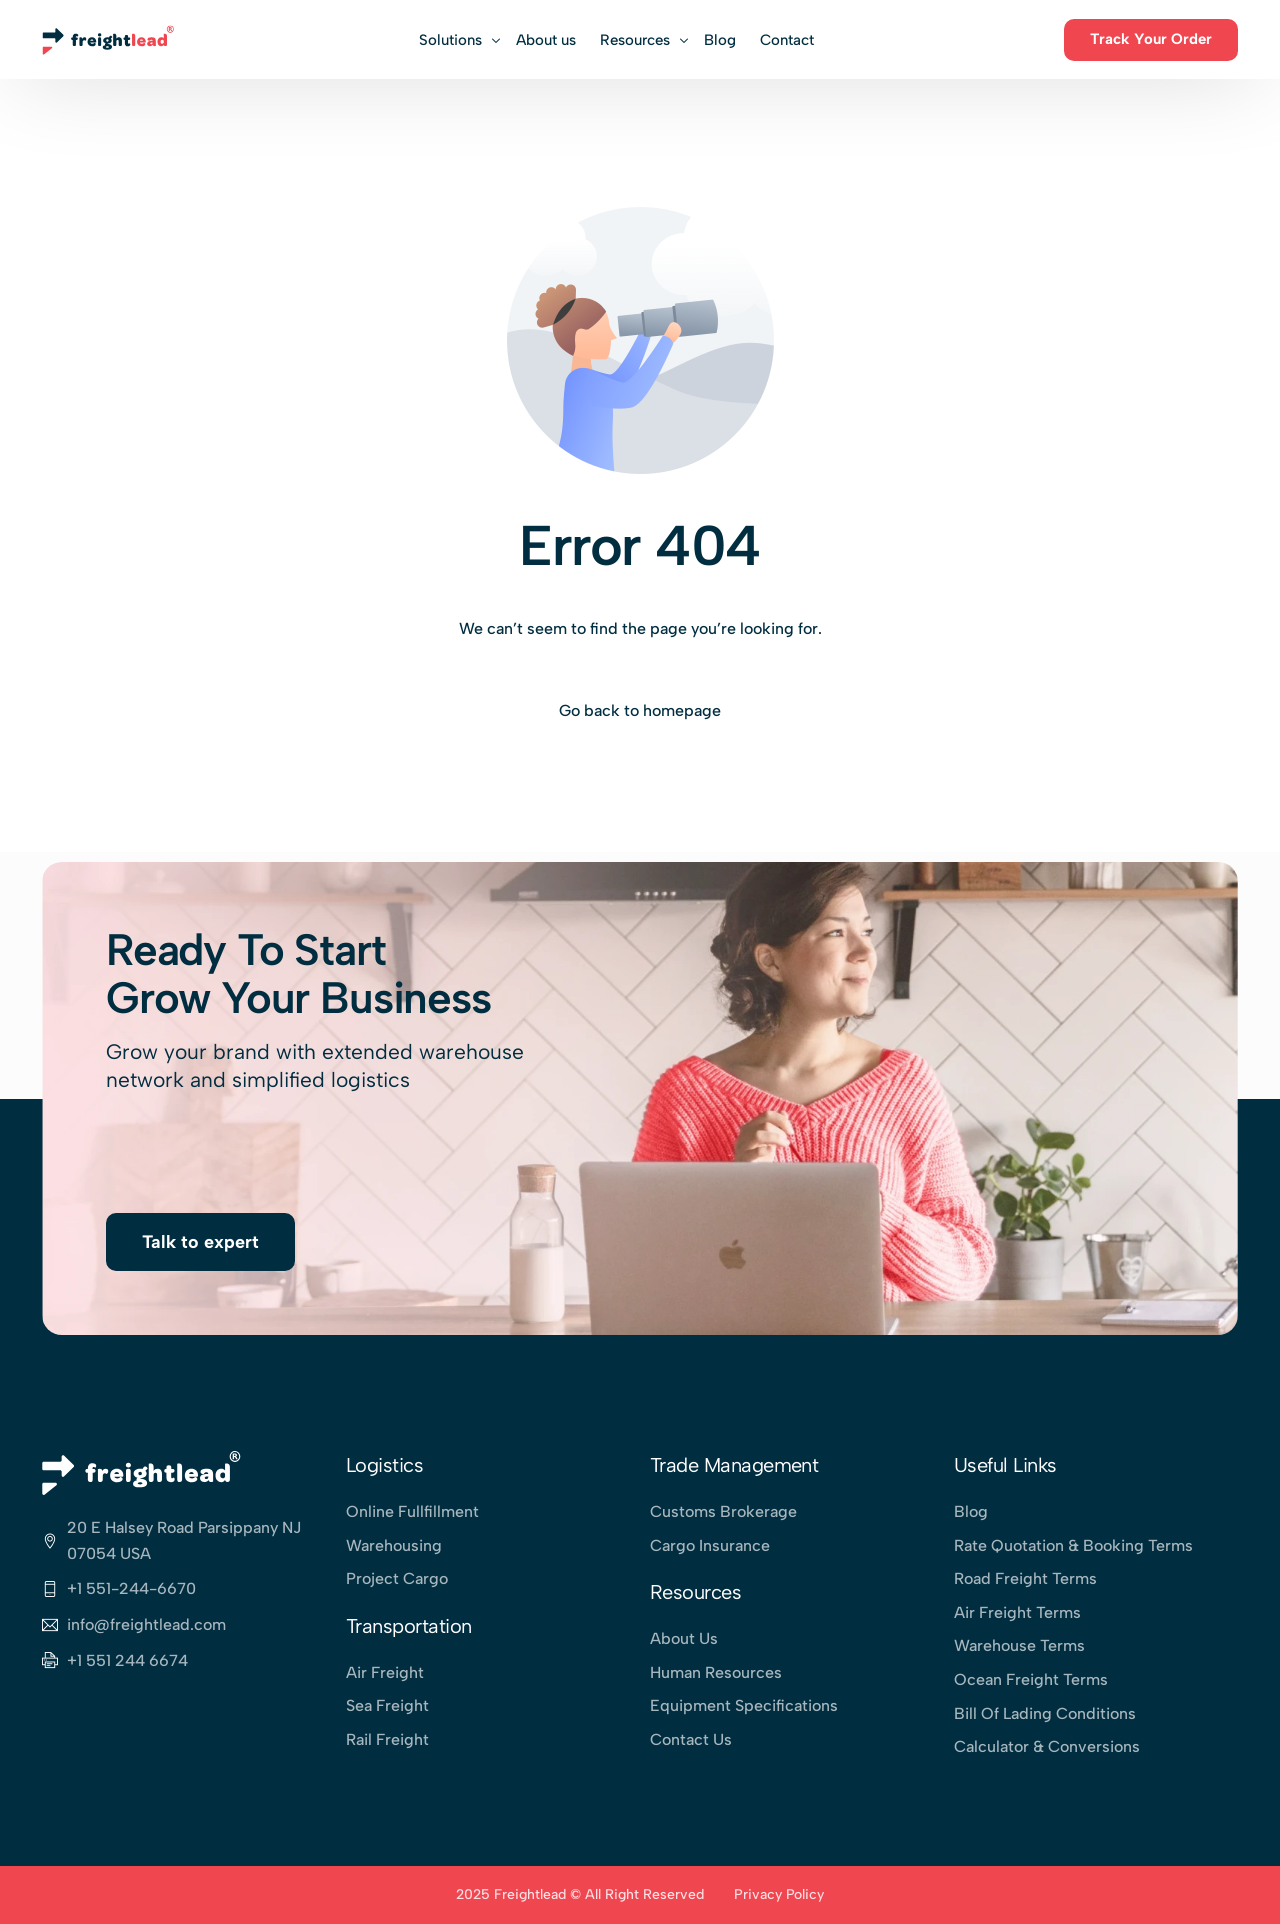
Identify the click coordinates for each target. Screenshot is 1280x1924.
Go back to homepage (640, 710)
